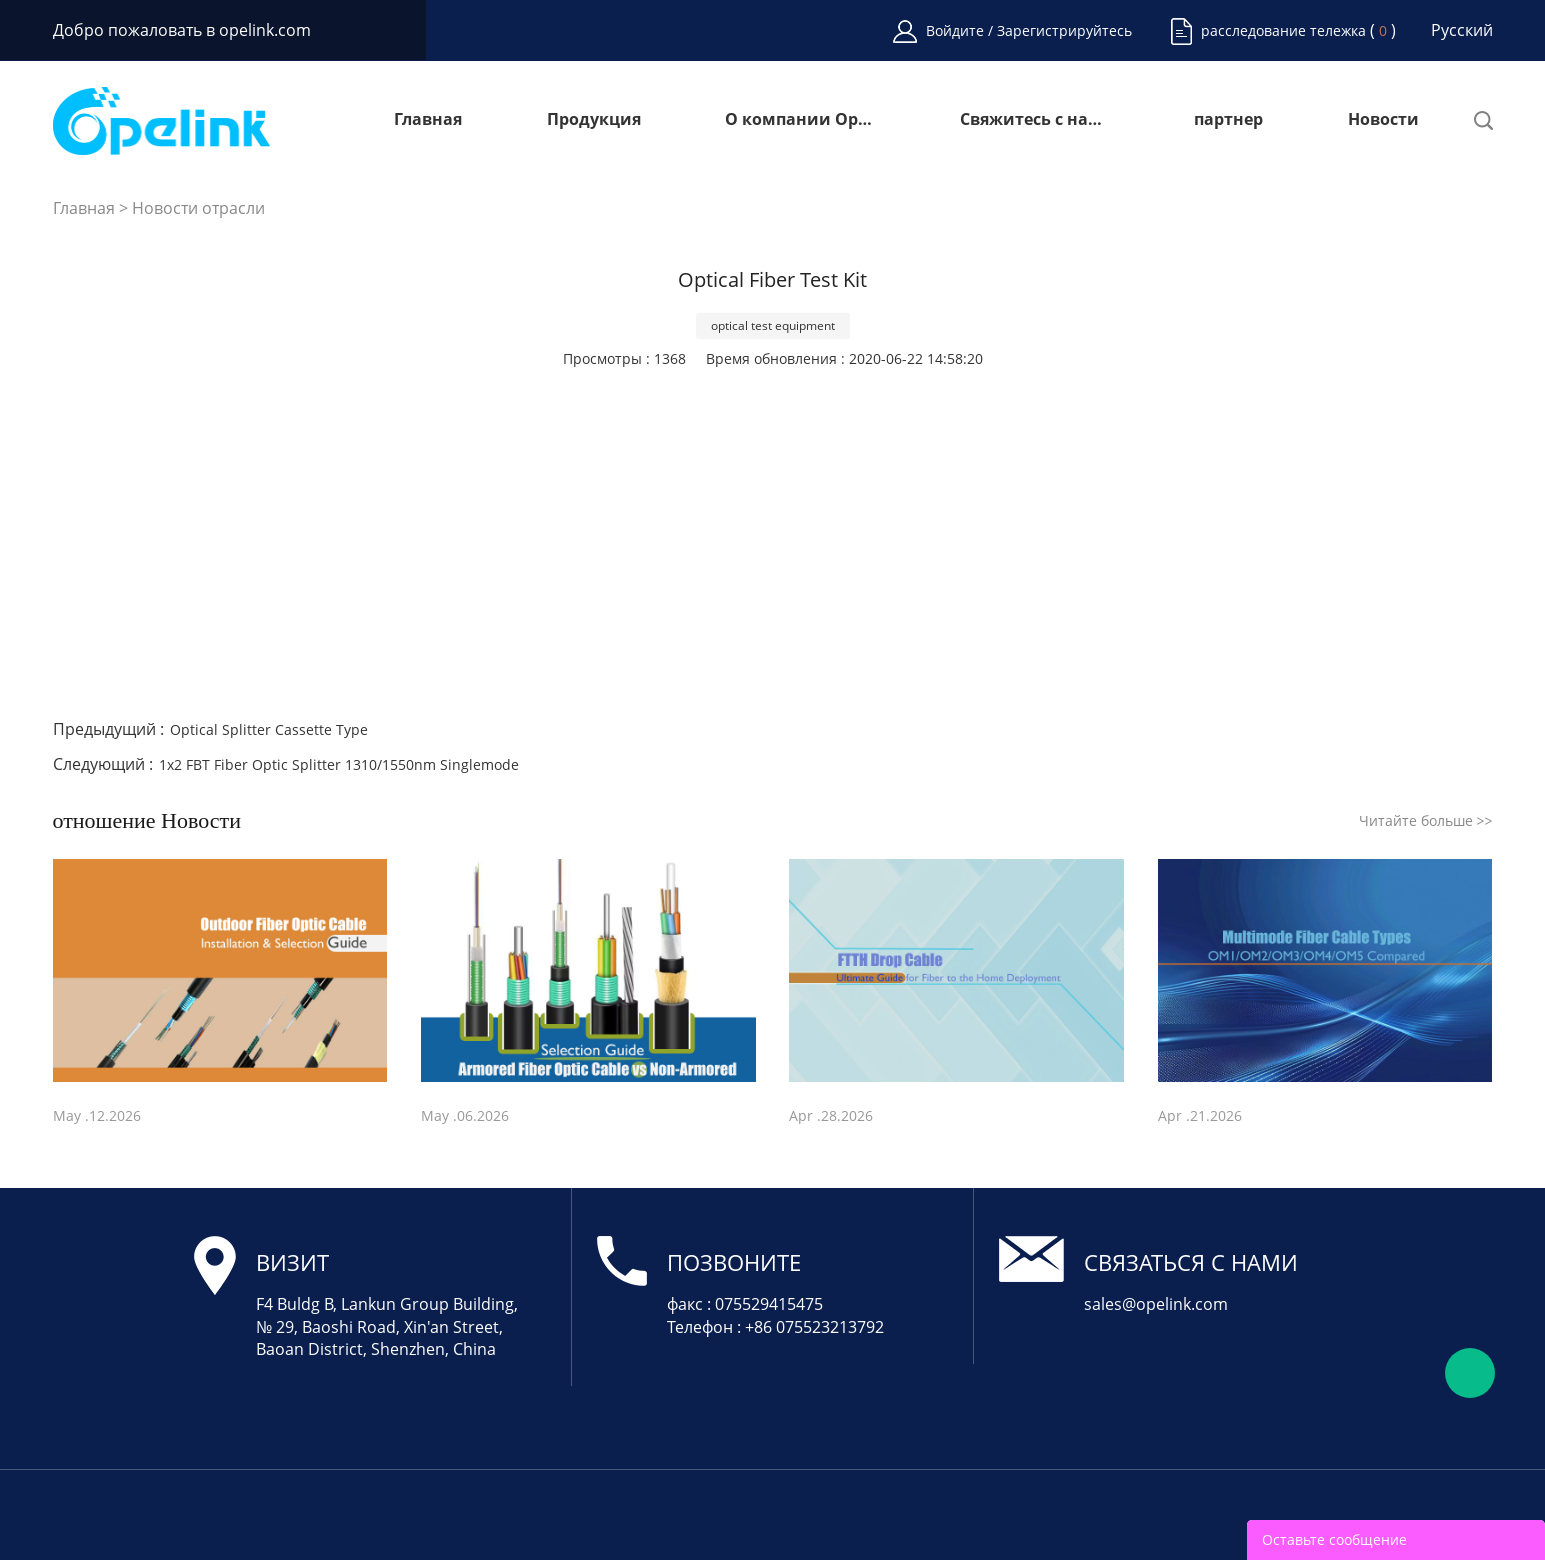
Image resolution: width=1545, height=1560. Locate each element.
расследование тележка (1283, 30)
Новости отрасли (198, 208)
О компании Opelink (800, 120)
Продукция (594, 120)
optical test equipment (773, 325)
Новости (1383, 120)
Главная (428, 120)
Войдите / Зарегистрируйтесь (1029, 30)
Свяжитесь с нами (1035, 120)
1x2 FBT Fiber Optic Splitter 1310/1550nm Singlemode (339, 764)
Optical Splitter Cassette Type (269, 729)
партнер (1228, 120)
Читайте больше (1426, 820)
